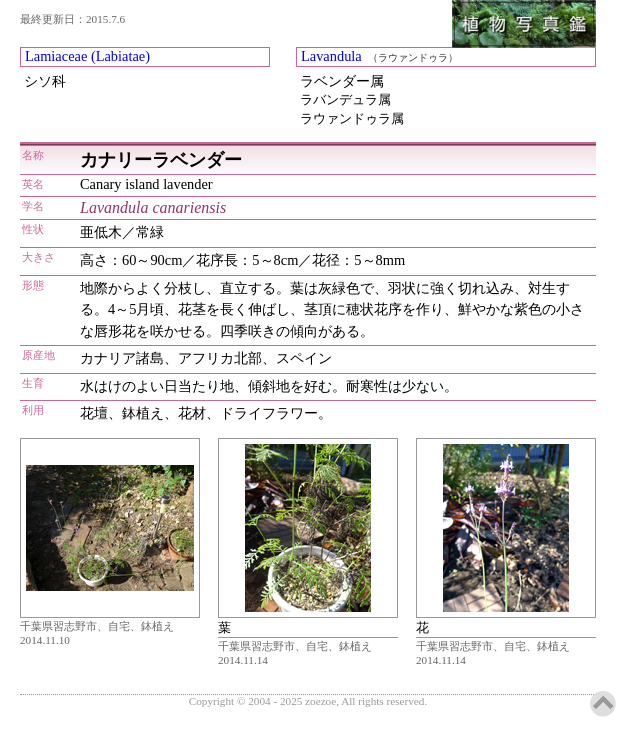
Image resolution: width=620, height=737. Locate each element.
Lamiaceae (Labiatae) (87, 56)
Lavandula (331, 56)
